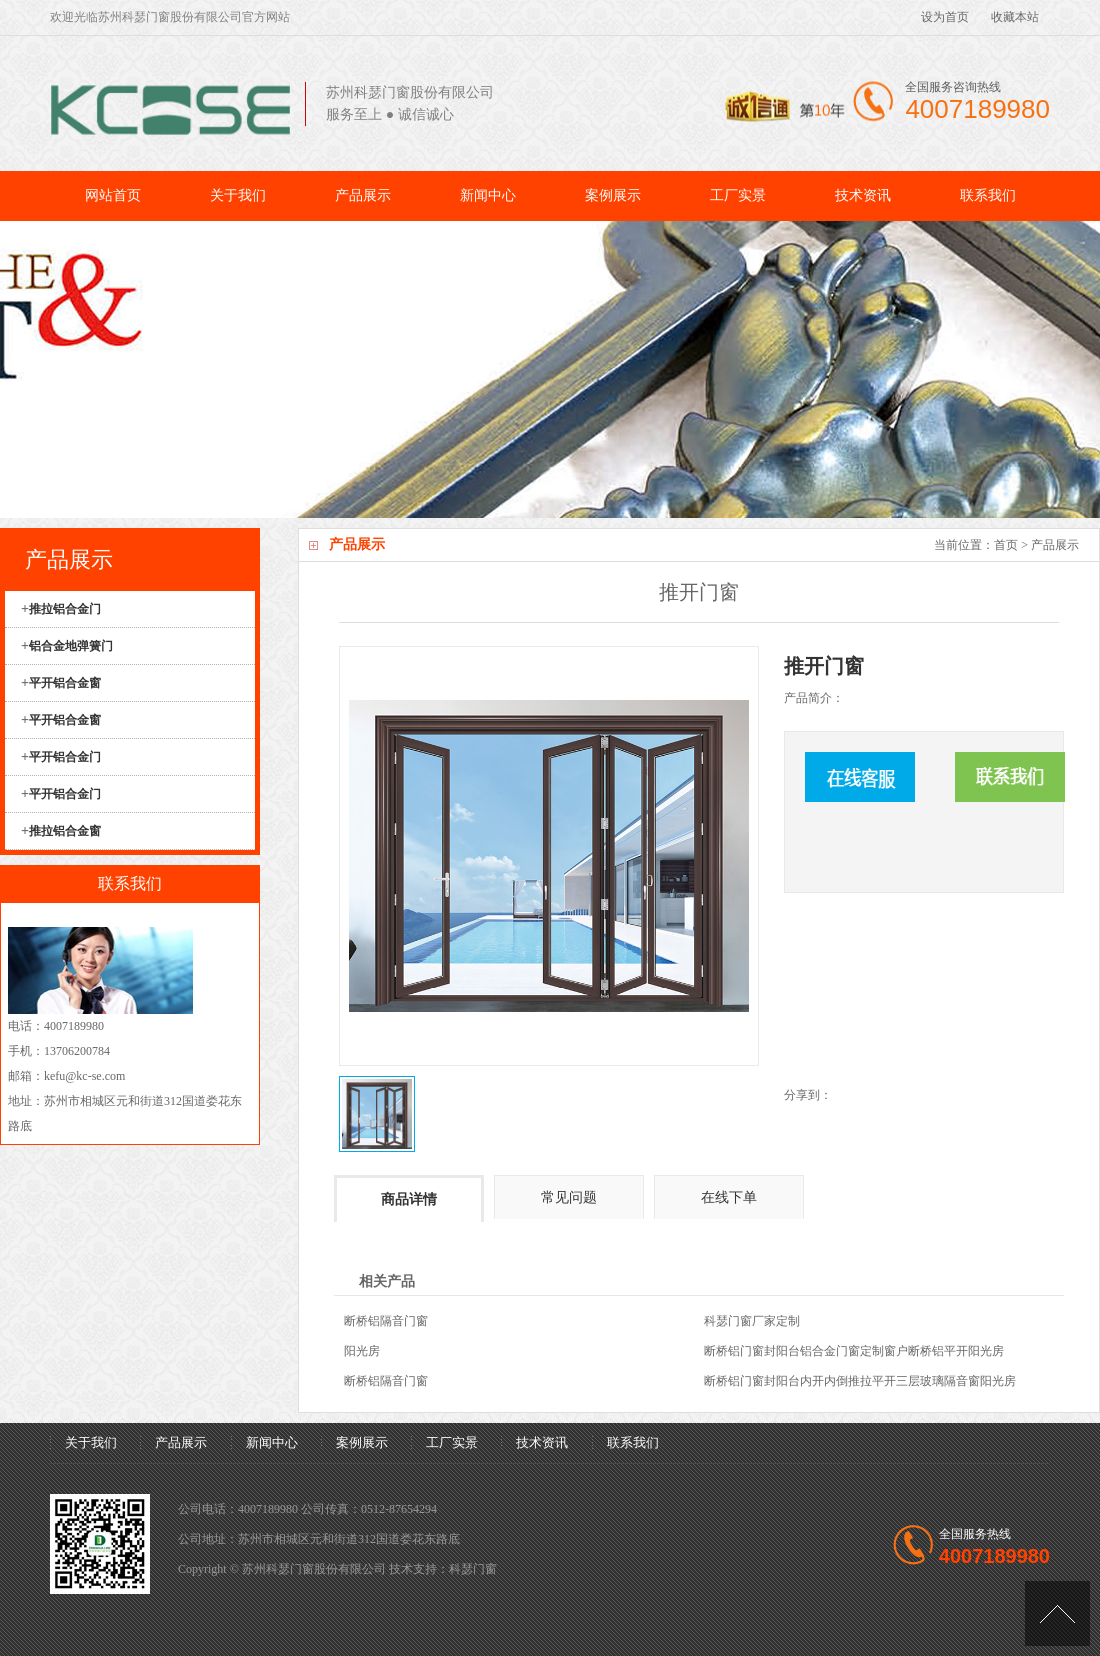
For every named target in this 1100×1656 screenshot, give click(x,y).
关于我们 (238, 195)
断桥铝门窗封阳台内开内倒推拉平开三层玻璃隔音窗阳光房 (860, 1381)
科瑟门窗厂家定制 (752, 1321)
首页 (1006, 545)
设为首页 (945, 17)
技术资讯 (863, 195)
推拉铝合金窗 (65, 831)
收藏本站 (1015, 17)
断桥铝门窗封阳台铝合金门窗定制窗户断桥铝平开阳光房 (854, 1351)
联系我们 (988, 195)
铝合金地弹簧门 (71, 646)
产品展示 (363, 195)
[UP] (1057, 1613)
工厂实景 (738, 195)
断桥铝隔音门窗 (386, 1321)
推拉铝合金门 (65, 609)
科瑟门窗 (473, 1569)
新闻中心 (488, 195)
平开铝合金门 (65, 757)
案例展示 (613, 195)
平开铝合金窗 (65, 683)
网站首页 (113, 195)
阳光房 (362, 1351)
